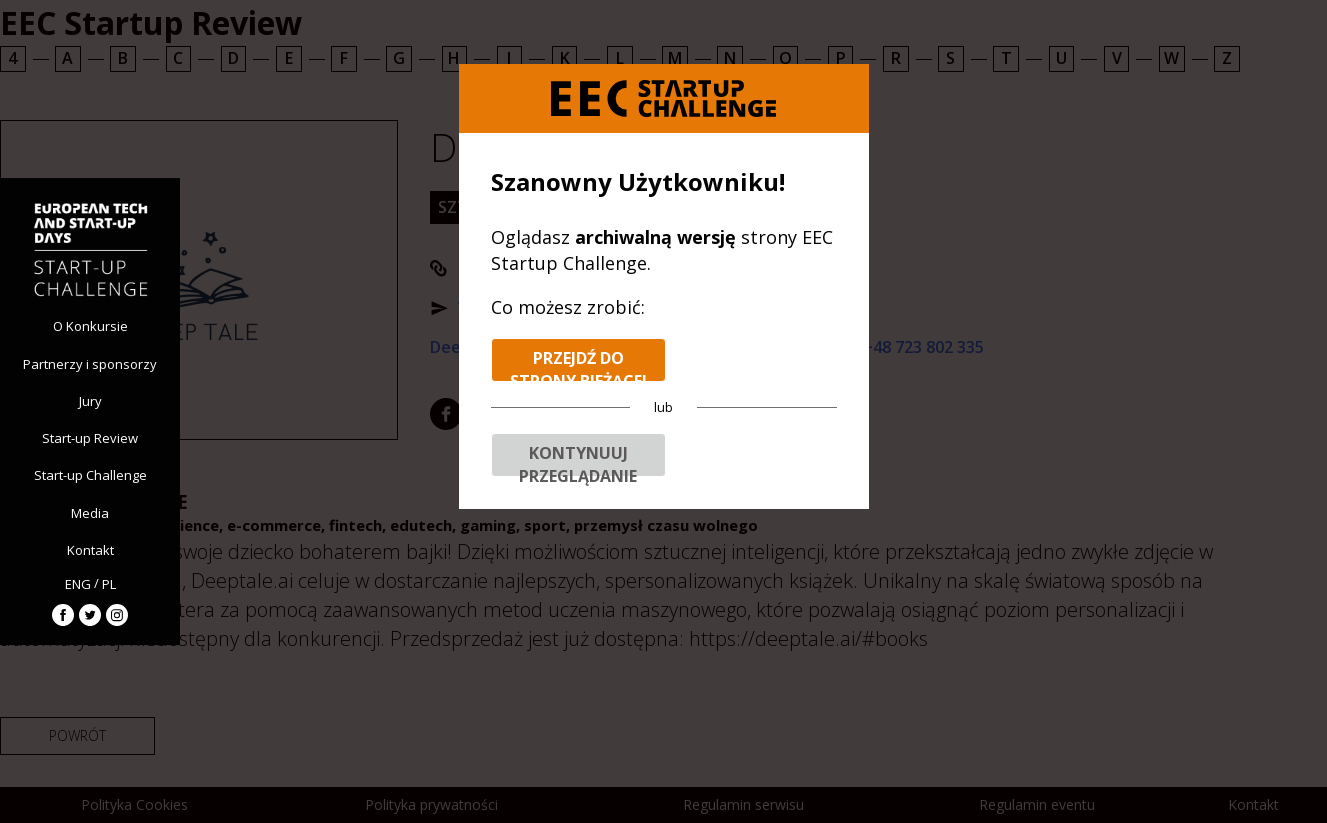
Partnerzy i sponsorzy (90, 364)
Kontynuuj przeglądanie (578, 459)
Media (90, 513)
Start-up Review (90, 438)
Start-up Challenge (90, 475)
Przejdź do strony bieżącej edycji (578, 364)
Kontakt (90, 550)
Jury (90, 401)
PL (109, 584)
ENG (78, 584)
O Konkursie (90, 326)
